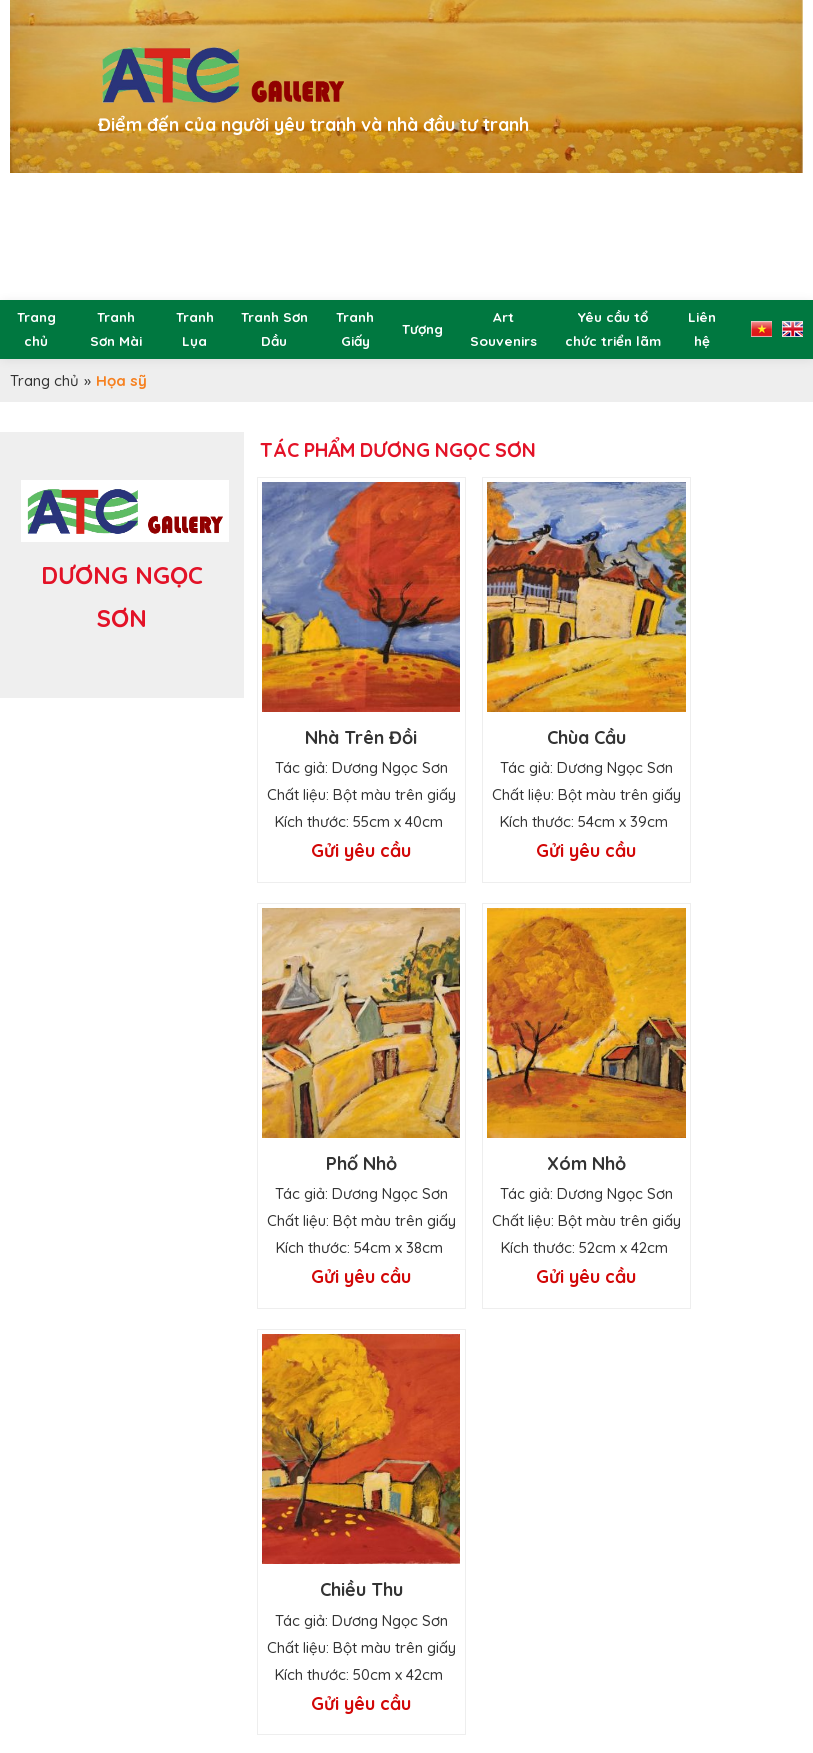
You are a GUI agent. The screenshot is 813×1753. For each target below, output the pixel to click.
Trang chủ (36, 328)
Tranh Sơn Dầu (274, 328)
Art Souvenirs (503, 328)
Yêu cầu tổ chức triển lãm (613, 328)
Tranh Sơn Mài (116, 328)
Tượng (422, 328)
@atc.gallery (253, 1687)
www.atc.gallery (319, 1717)
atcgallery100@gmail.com (336, 1657)
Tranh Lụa (195, 328)
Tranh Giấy (355, 328)
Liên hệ (702, 328)
